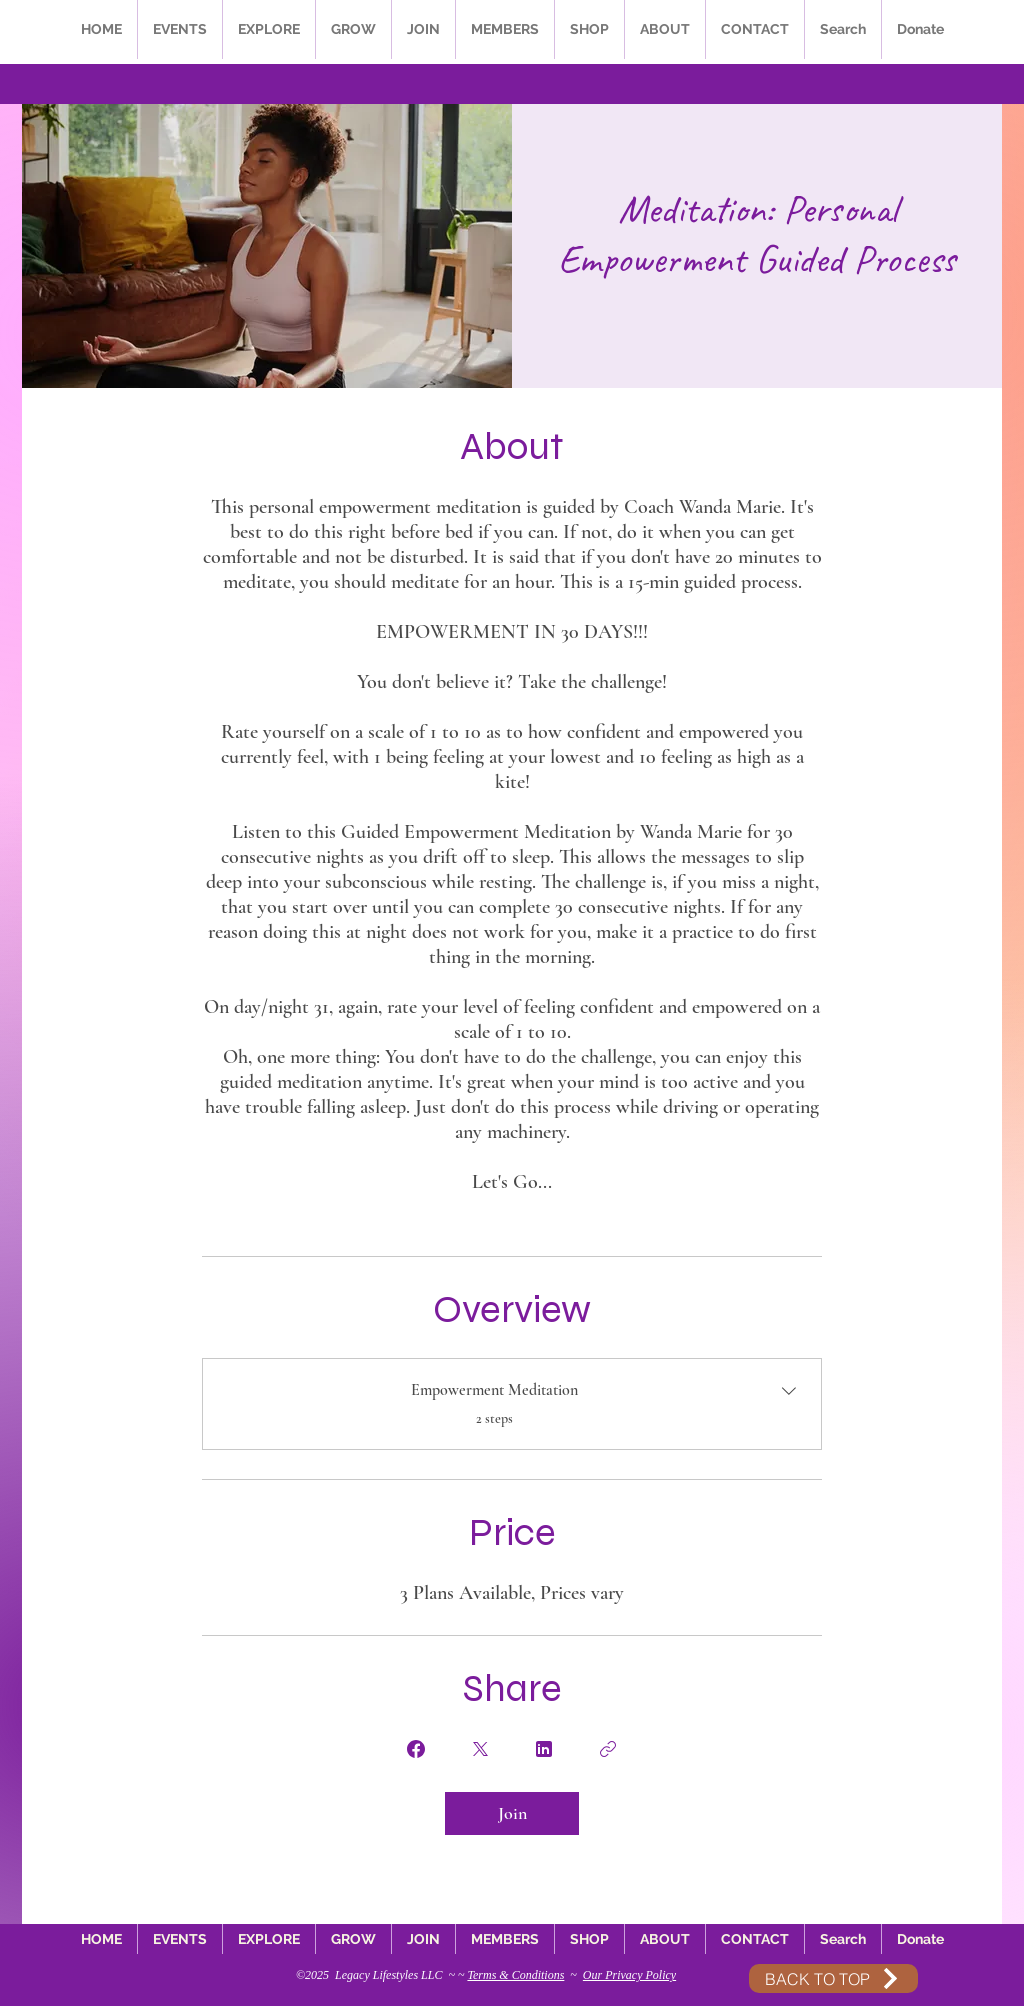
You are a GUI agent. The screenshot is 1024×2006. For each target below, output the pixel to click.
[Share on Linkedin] (544, 1749)
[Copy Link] (608, 1749)
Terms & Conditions (515, 1975)
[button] (180, 29)
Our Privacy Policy (629, 1975)
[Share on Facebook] (416, 1749)
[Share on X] (480, 1749)
